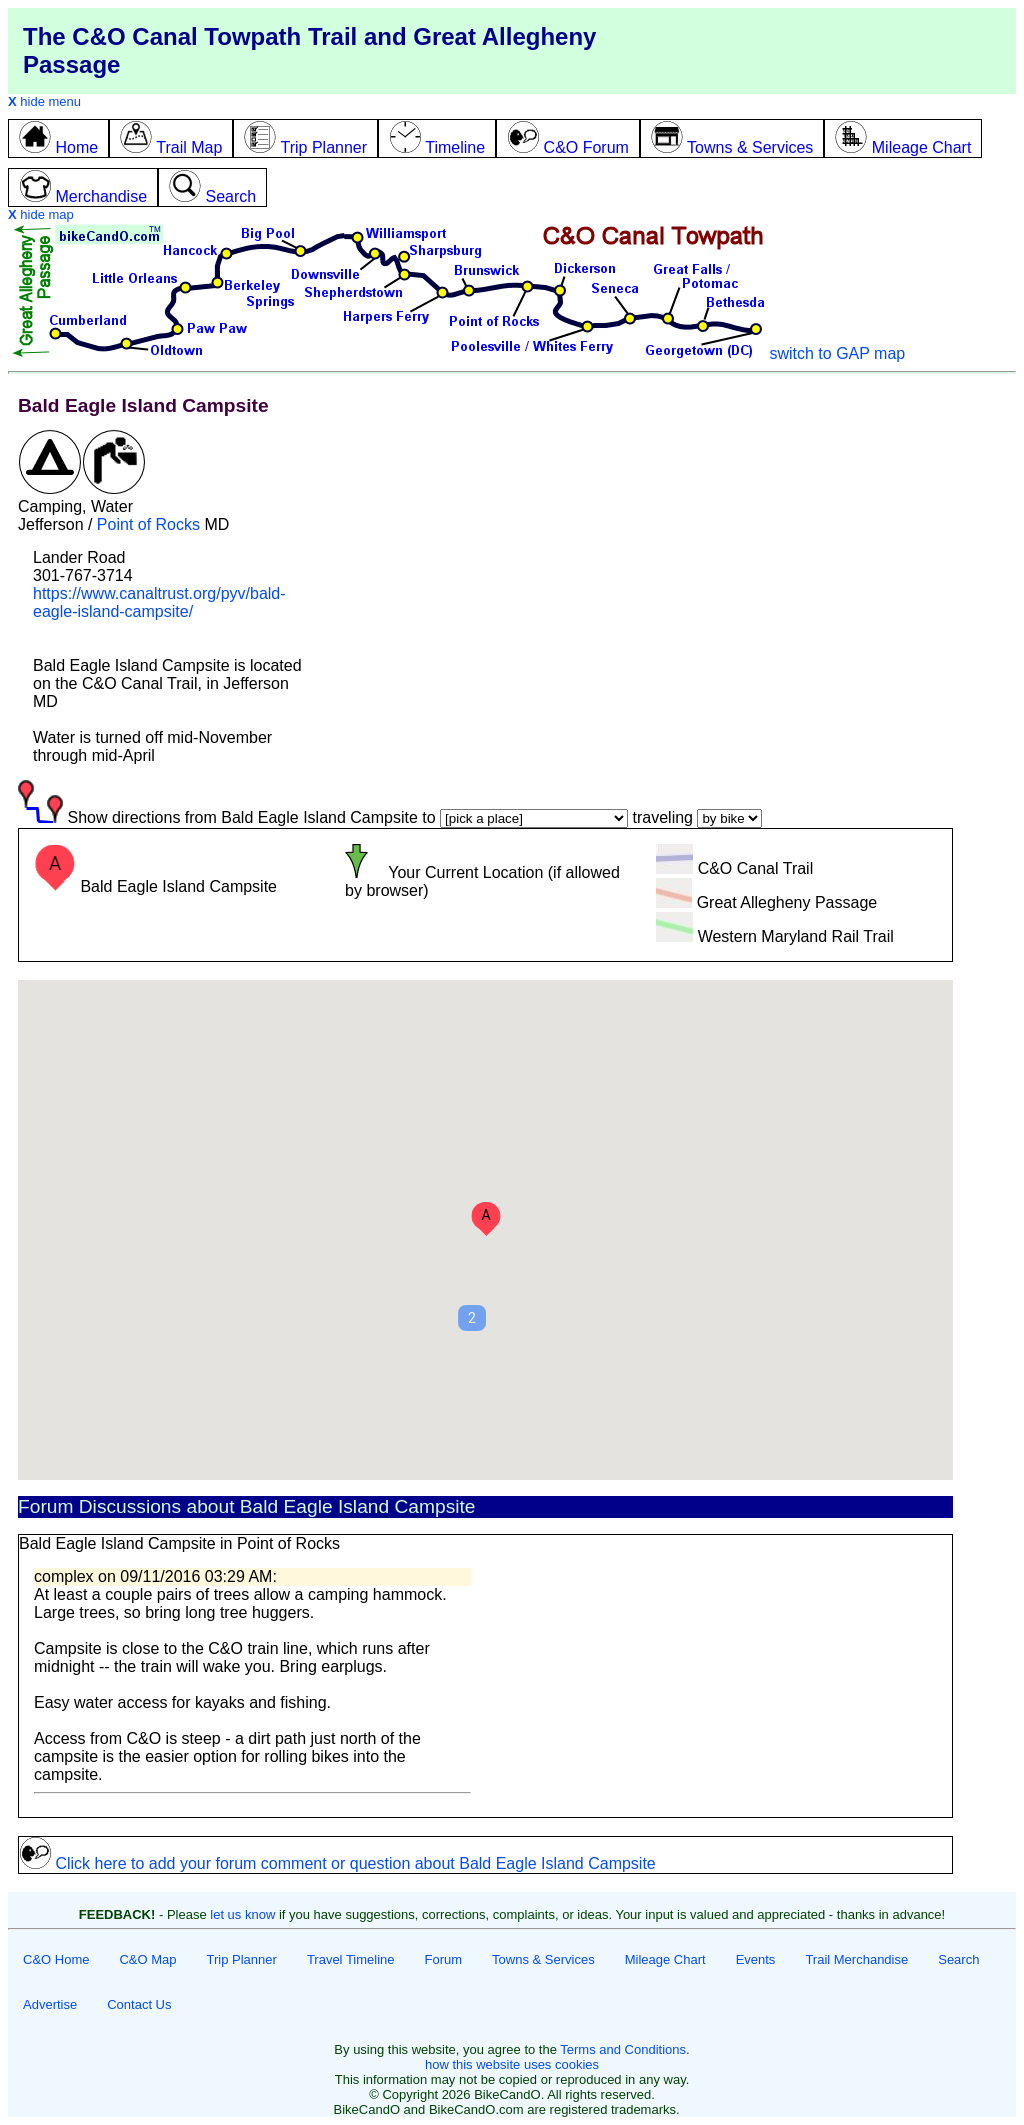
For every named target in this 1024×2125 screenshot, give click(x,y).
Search (958, 1959)
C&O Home (56, 1959)
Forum (444, 1959)
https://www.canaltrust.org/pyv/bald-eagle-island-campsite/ (159, 602)
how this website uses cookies (512, 2064)
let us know (242, 1914)
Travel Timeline (351, 1959)
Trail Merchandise (856, 1959)
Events (756, 1959)
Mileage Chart (665, 1959)
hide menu (44, 101)
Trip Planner (242, 1959)
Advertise (50, 2004)
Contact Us (139, 2004)
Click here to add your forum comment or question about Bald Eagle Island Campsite (337, 1863)
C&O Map (147, 1959)
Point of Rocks (148, 524)
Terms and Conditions (623, 2049)
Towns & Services (543, 1959)
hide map (41, 214)
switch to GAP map (837, 353)
